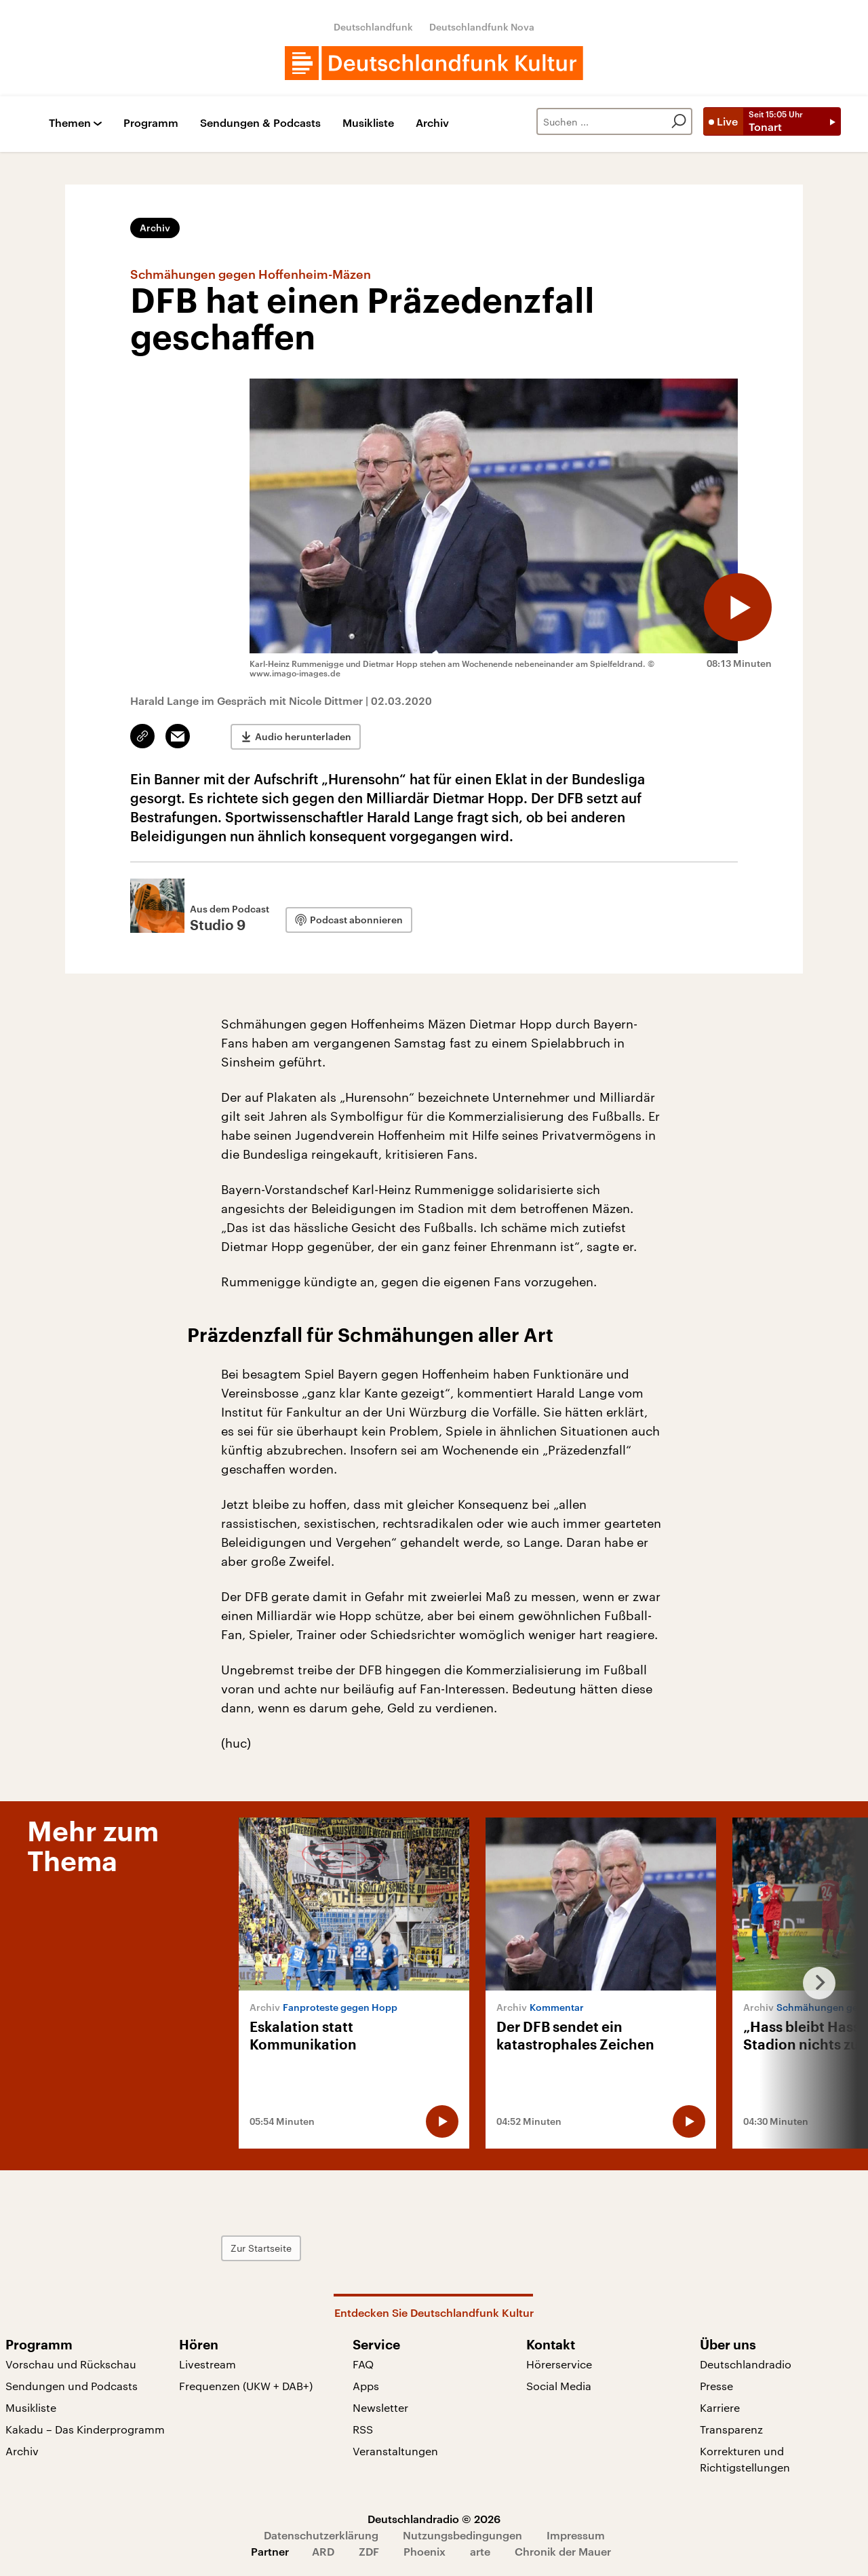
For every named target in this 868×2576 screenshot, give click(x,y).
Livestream (207, 2364)
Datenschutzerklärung (321, 2535)
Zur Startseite (261, 2248)
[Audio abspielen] (738, 607)
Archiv (432, 123)
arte (480, 2551)
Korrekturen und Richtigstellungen (745, 2459)
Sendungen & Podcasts (260, 123)
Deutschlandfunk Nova (481, 27)
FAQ (363, 2364)
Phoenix (424, 2551)
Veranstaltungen (395, 2450)
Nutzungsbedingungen (462, 2535)
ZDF (369, 2551)
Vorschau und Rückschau (70, 2364)
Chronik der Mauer (563, 2551)
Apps (366, 2385)
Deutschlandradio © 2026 (434, 2518)
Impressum (576, 2535)
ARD (323, 2551)
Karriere (720, 2407)
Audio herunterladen (303, 736)
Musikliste (368, 123)
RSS (363, 2429)
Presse (716, 2385)
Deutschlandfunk (373, 27)
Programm (150, 123)
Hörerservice (559, 2364)
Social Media (558, 2385)
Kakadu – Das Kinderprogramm (85, 2429)
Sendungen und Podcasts (71, 2385)
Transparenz (731, 2429)
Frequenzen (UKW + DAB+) (246, 2385)
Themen (70, 123)
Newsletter (380, 2407)
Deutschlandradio (745, 2364)
